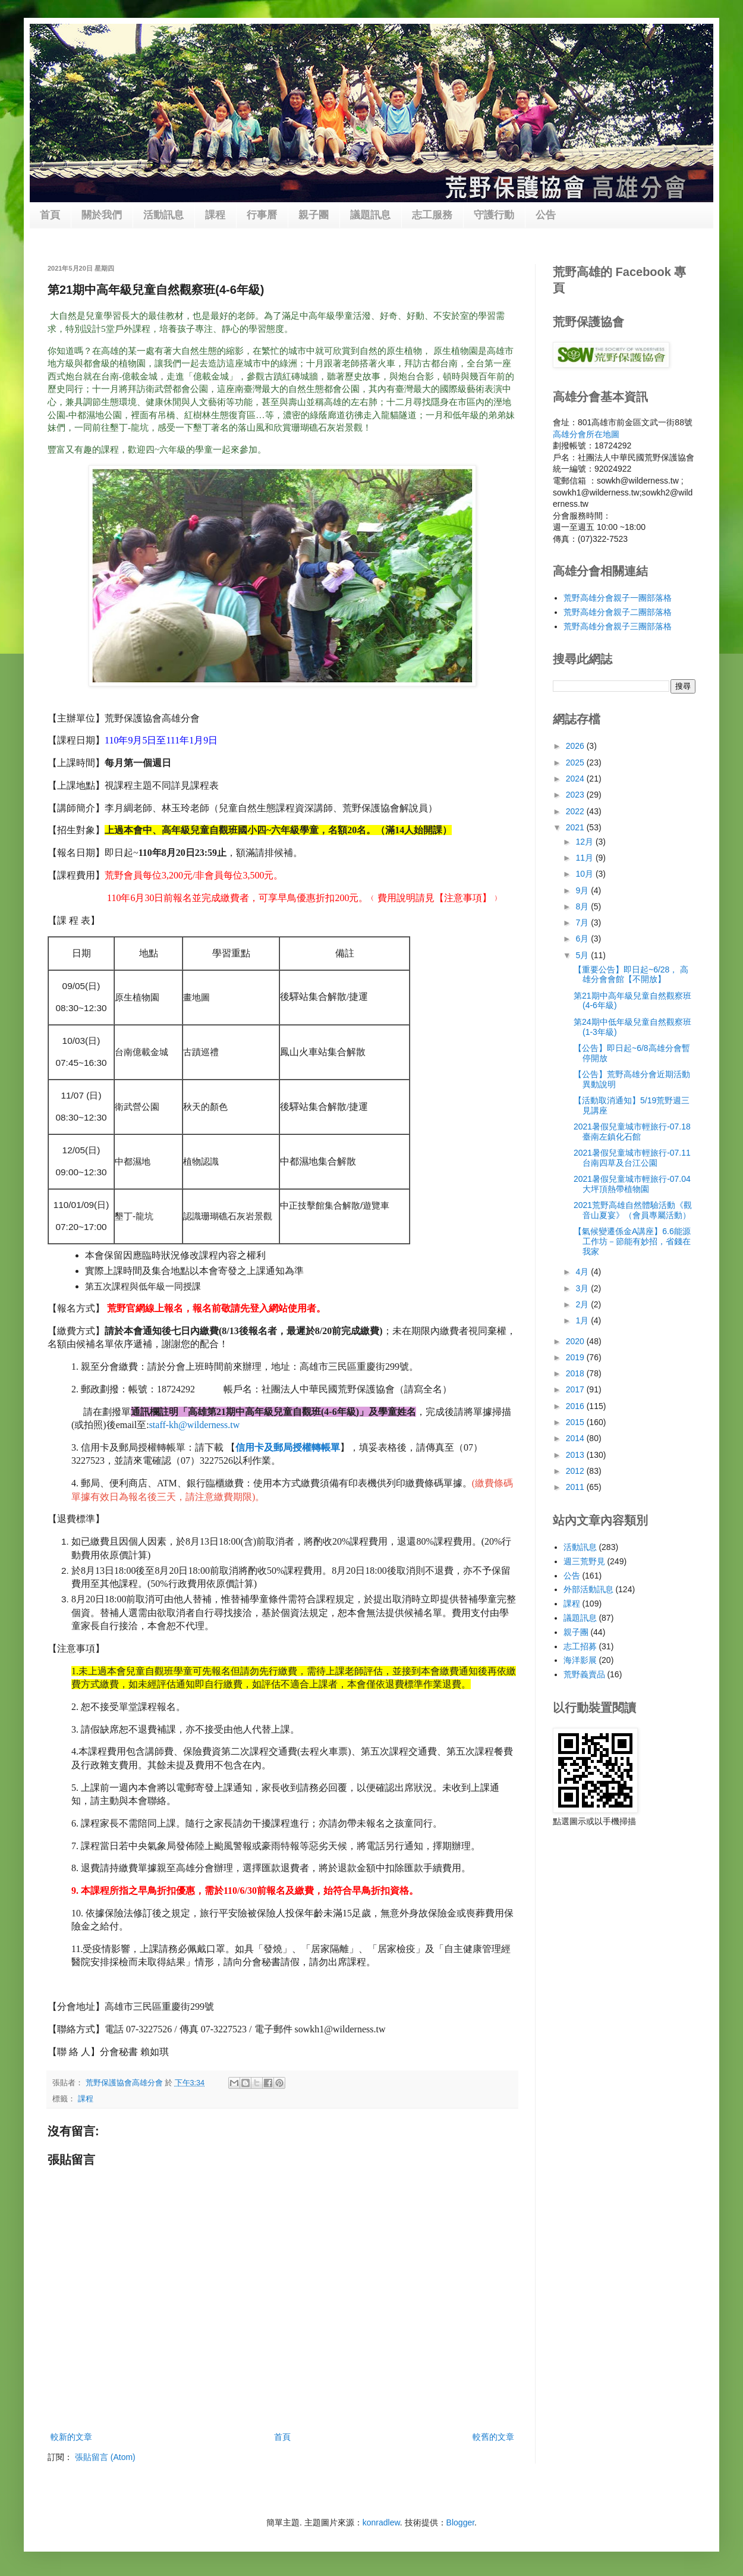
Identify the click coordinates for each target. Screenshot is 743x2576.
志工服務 (432, 215)
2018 (576, 1373)
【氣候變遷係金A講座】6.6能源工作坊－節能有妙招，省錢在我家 (632, 1241)
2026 (576, 746)
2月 (583, 1304)
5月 (583, 955)
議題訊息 (370, 215)
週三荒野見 (584, 1561)
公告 (546, 215)
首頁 (50, 215)
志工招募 (580, 1646)
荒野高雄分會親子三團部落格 (617, 626)
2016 (576, 1406)
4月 (583, 1271)
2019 (576, 1357)
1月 (583, 1320)
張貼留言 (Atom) (105, 2457)
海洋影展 (580, 1660)
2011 (576, 1487)
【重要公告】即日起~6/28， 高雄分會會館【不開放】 (631, 974)
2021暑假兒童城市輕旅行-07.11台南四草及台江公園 (632, 1158)
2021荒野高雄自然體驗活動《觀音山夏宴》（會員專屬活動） (633, 1210)
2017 (576, 1389)
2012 (576, 1471)
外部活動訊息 (588, 1589)
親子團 (313, 215)
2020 (576, 1341)
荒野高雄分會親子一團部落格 (617, 598)
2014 (576, 1438)
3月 (583, 1288)
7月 (583, 922)
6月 (583, 938)
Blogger (460, 2522)
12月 (585, 841)
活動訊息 (163, 215)
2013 (576, 1455)
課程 (215, 215)
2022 (576, 811)
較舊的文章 (493, 2437)
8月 (583, 906)
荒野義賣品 (584, 1674)
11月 (585, 857)
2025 (576, 762)
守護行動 (494, 215)
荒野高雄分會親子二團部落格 (617, 612)
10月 (585, 873)
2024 (576, 778)
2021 (576, 827)
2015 (576, 1422)
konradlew (381, 2522)
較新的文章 (71, 2437)
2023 (576, 794)
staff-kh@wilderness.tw (194, 1425)
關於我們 (101, 215)
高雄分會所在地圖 (586, 434)
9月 (583, 890)
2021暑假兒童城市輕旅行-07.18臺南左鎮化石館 (632, 1131)
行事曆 (262, 215)
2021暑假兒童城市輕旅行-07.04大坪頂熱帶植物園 (632, 1184)
